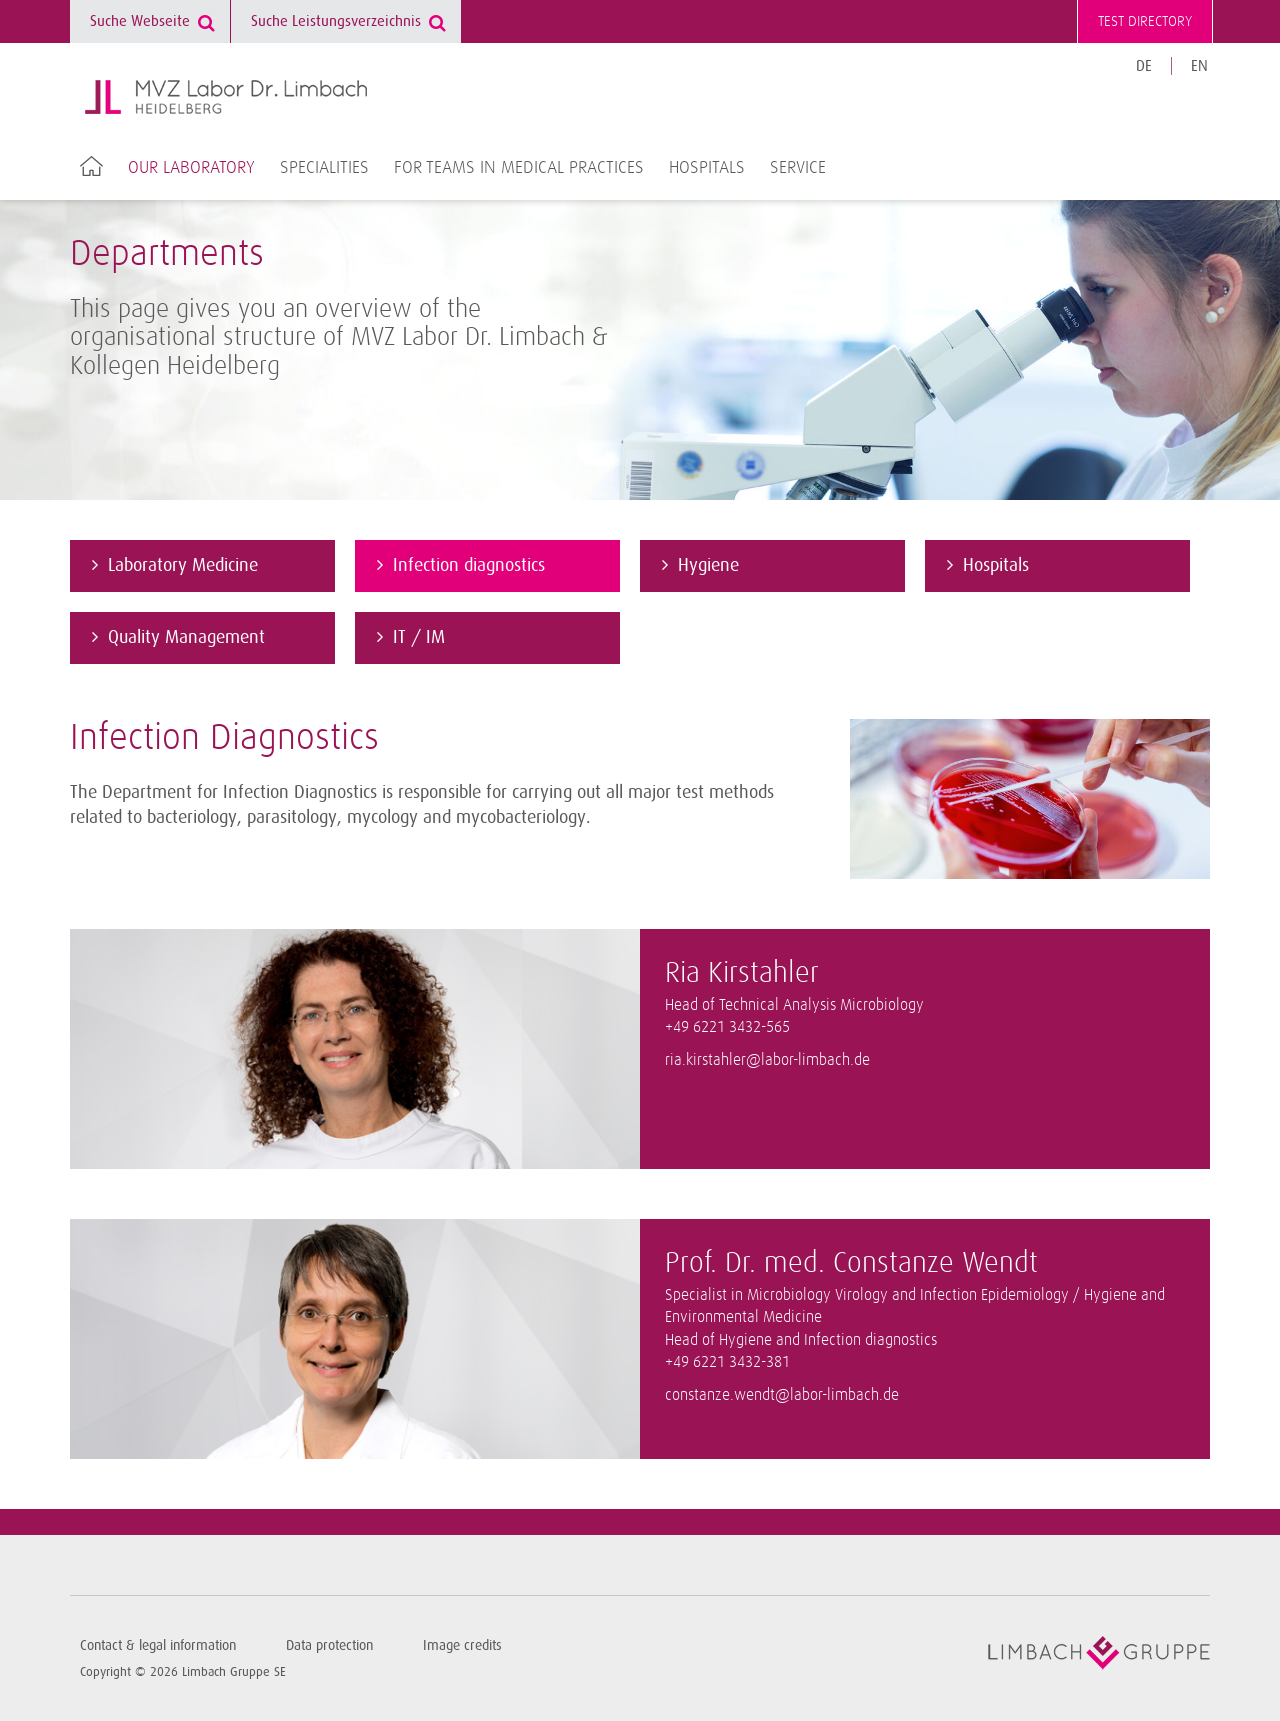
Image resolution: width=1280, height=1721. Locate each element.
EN (1199, 66)
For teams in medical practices (519, 168)
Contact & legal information (158, 1645)
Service (798, 168)
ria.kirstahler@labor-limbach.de (767, 1060)
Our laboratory (191, 168)
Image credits (462, 1645)
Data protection (329, 1645)
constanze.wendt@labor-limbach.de (782, 1395)
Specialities (324, 168)
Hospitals (707, 168)
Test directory (1145, 21)
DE (1144, 66)
